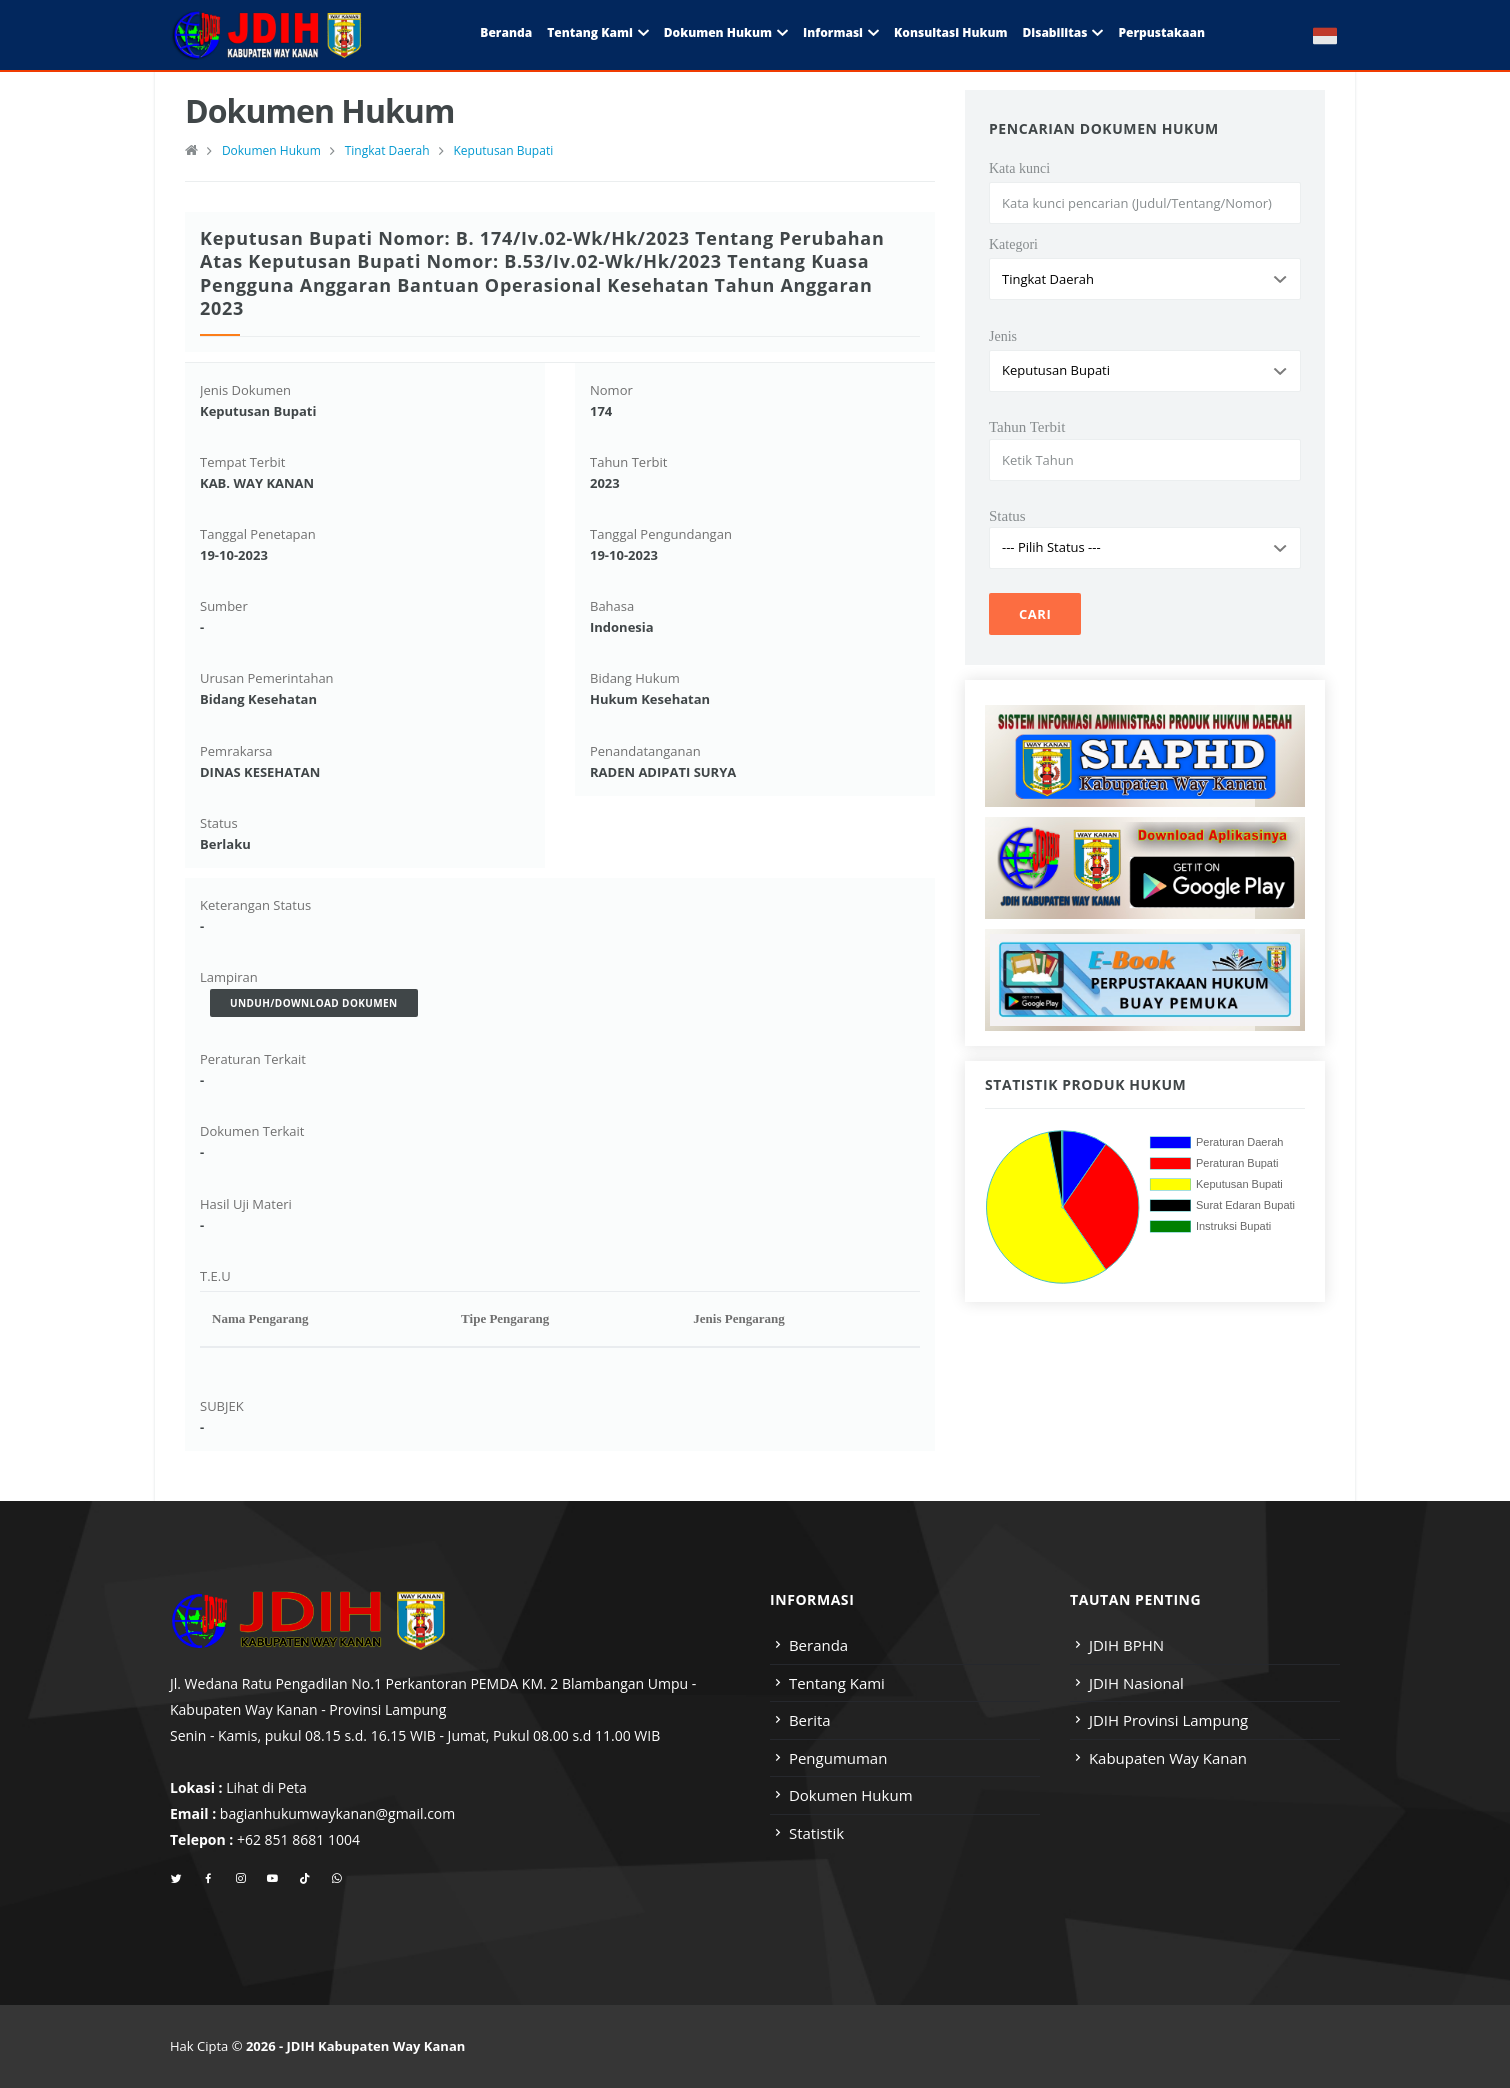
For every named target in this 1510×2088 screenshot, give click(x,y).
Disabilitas (1054, 32)
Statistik (816, 1833)
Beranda (506, 32)
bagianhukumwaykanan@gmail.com (337, 1813)
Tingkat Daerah (387, 150)
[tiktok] (304, 1879)
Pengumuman (838, 1758)
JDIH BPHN (1126, 1645)
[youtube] (272, 1879)
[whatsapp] (336, 1879)
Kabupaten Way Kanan (1168, 1758)
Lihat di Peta (266, 1787)
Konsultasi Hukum (950, 32)
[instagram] (240, 1879)
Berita (810, 1720)
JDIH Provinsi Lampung (1168, 1720)
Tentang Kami (590, 32)
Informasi (833, 32)
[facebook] (208, 1879)
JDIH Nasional (1136, 1683)
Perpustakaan (1161, 32)
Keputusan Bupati (503, 150)
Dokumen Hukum (718, 32)
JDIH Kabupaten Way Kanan (376, 2046)
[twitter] (176, 1879)
